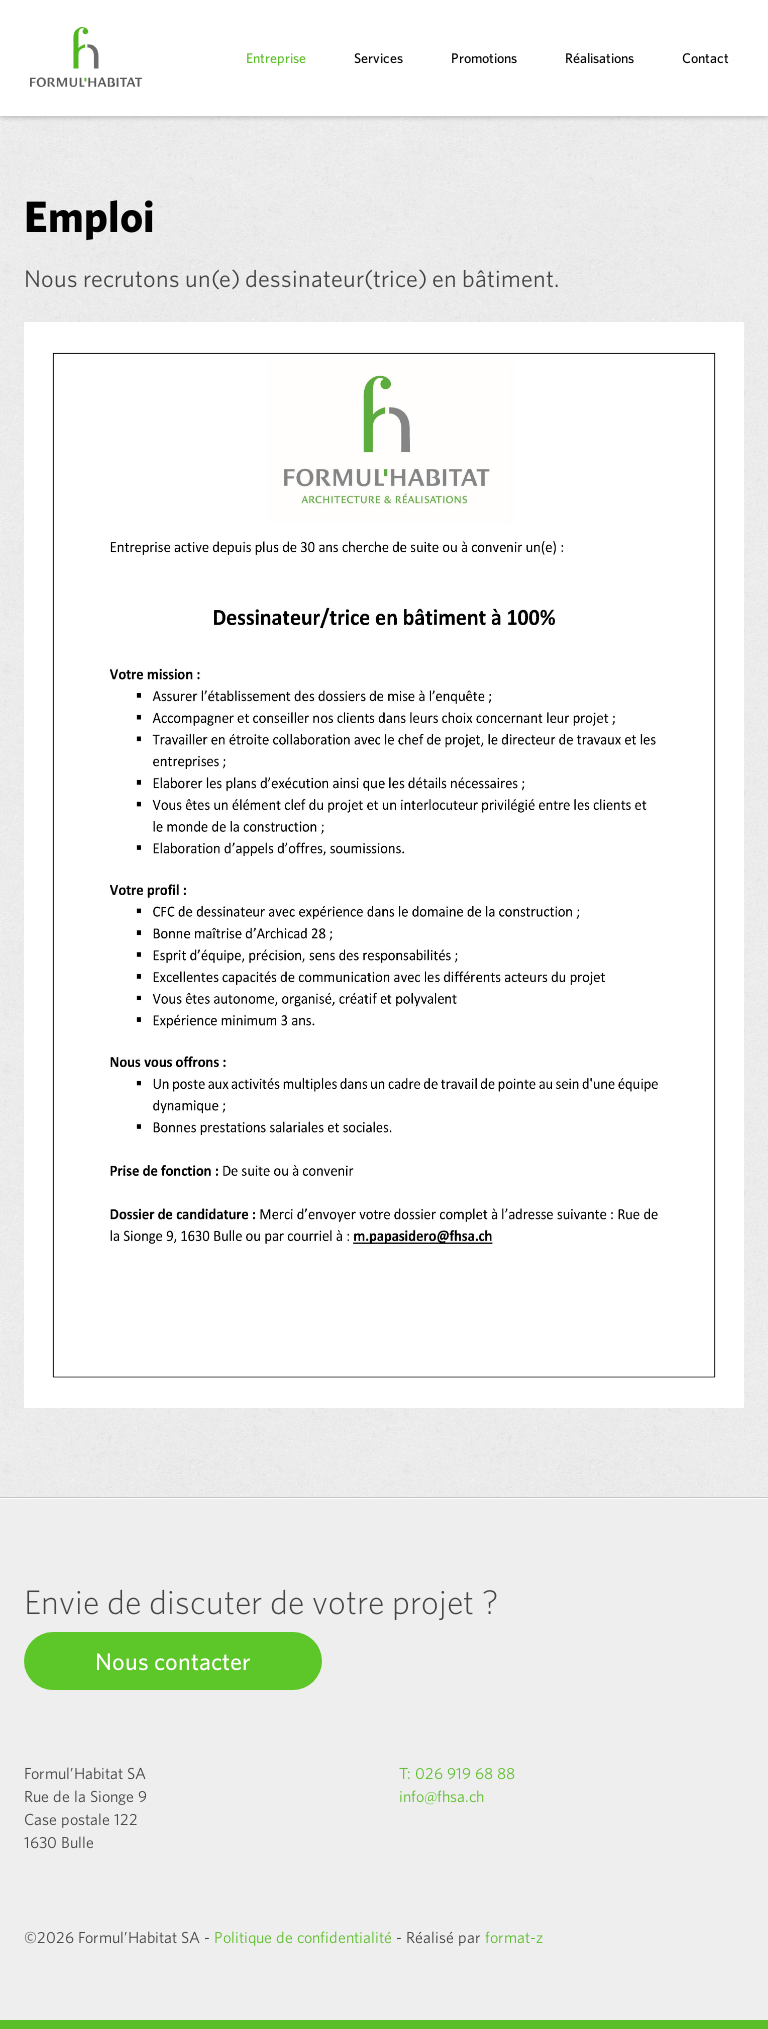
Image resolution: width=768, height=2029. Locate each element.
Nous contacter (173, 1661)
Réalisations (599, 58)
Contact (705, 58)
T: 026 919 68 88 (457, 1773)
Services (378, 58)
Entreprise (276, 58)
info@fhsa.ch (441, 1796)
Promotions (484, 58)
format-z (514, 1937)
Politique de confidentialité (303, 1937)
